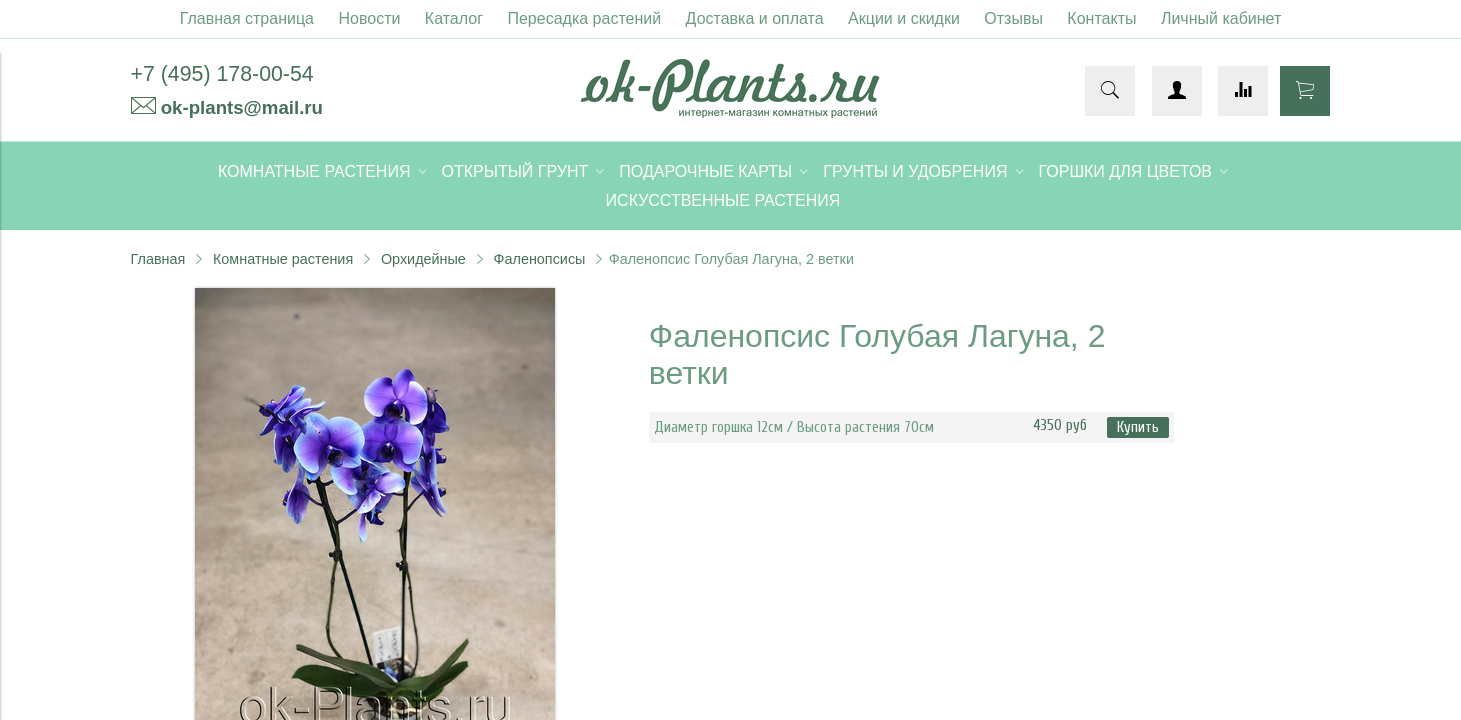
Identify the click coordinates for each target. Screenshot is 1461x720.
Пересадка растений (584, 18)
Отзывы (1013, 18)
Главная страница (247, 18)
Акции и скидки (904, 18)
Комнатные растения (283, 259)
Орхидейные (423, 259)
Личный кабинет (1221, 18)
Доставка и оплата (755, 18)
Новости (369, 18)
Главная (158, 259)
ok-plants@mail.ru (242, 107)
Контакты (1101, 18)
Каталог (454, 18)
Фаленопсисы (540, 259)
